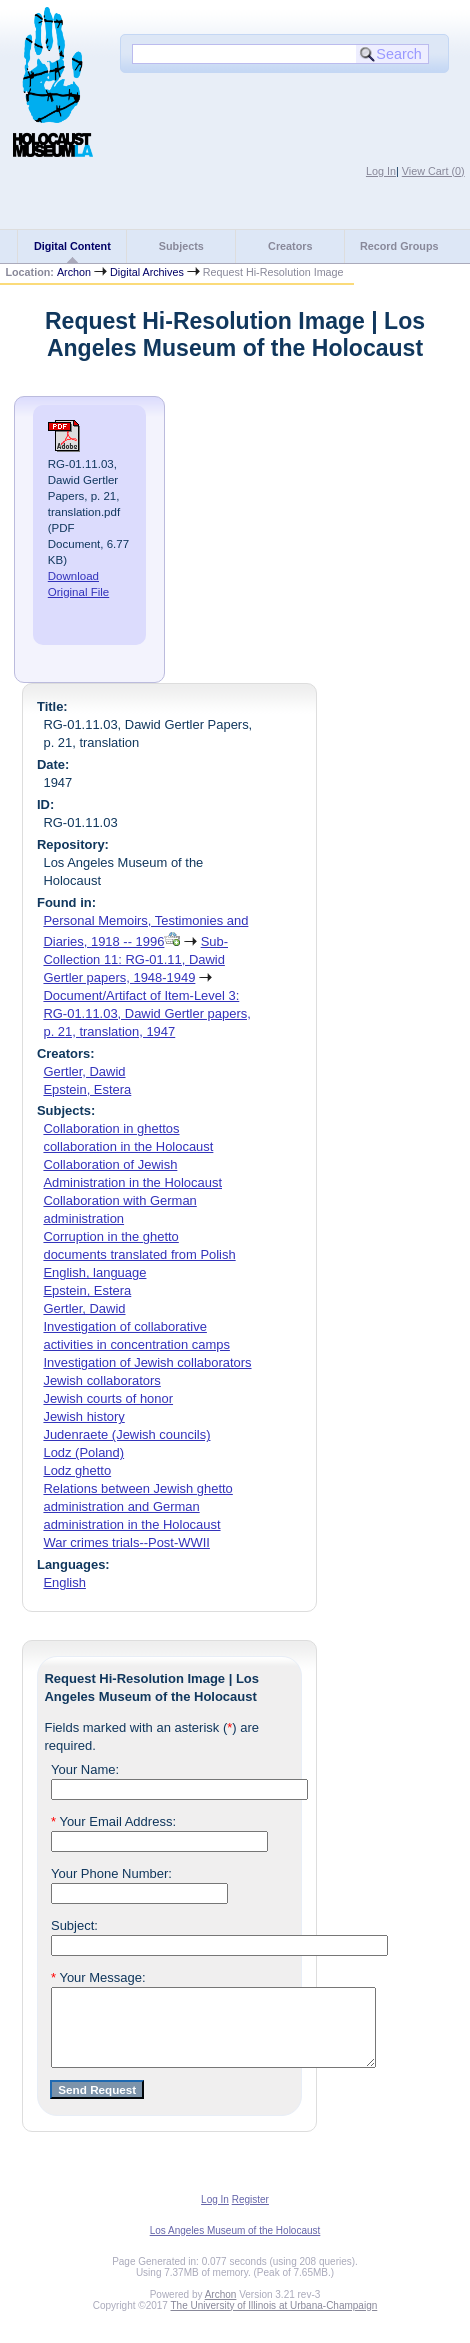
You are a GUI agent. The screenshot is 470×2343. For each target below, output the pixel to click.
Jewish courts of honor (108, 1398)
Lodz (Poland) (83, 1452)
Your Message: (98, 1977)
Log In (381, 171)
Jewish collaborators (101, 1380)
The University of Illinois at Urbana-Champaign (274, 2320)
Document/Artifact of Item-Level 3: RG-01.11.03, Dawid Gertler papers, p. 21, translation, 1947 (146, 1013)
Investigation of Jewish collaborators (147, 1362)
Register (250, 2214)
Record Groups (399, 246)
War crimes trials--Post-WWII (126, 1542)
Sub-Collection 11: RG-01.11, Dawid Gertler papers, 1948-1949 (135, 959)
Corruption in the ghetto (110, 1236)
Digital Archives (147, 272)
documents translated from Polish (139, 1254)
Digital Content (72, 246)
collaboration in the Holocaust (128, 1146)
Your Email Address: (113, 1821)
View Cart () (433, 171)
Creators (290, 246)
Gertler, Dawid (84, 1071)
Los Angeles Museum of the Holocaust (235, 2245)
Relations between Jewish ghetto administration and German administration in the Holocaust (137, 1506)
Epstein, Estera (87, 1089)
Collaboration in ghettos (111, 1128)
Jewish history (83, 1416)
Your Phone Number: (111, 1873)
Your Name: (85, 1769)
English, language (94, 1272)
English (64, 1582)
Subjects (181, 246)
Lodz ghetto (77, 1470)
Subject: (74, 1925)
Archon (74, 272)
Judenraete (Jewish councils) (126, 1434)
